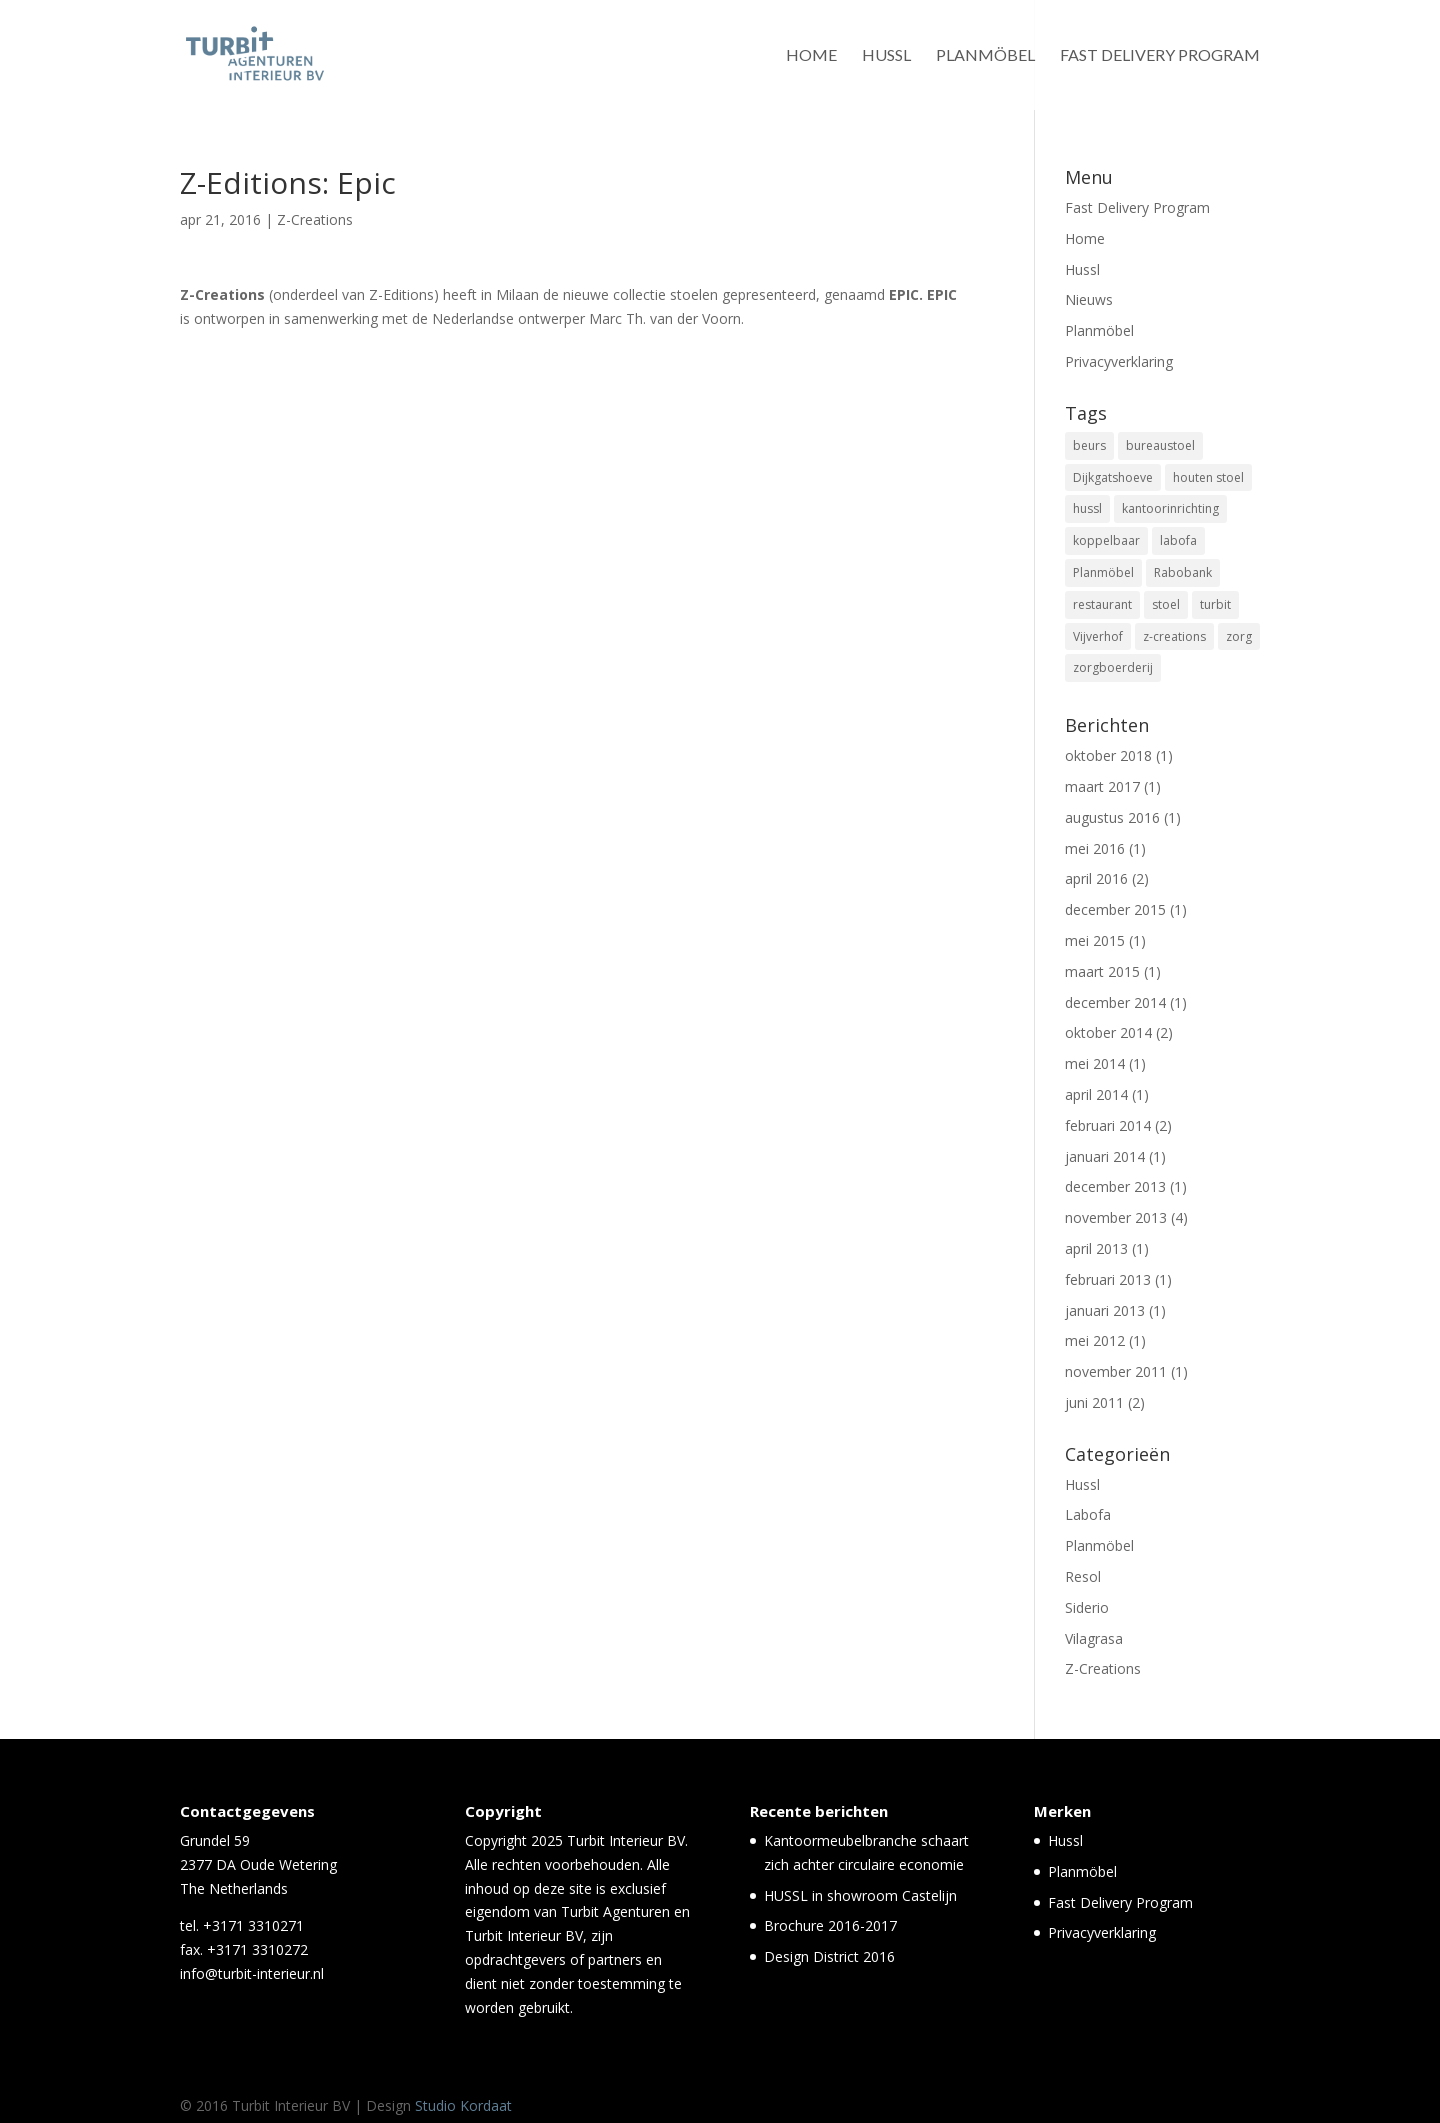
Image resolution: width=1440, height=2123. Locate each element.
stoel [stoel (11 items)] (1166, 604)
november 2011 (1116, 1371)
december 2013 (1115, 1186)
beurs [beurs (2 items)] (1089, 445)
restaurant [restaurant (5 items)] (1102, 604)
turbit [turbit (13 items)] (1215, 604)
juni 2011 (1094, 1402)
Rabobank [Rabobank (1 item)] (1183, 572)
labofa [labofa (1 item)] (1178, 540)
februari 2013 (1108, 1279)
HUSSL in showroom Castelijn (860, 1895)
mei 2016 (1095, 848)
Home (811, 56)
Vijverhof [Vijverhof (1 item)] (1098, 636)
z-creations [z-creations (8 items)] (1174, 636)
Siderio (1087, 1607)
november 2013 (1116, 1217)
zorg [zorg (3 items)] (1239, 636)
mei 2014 (1095, 1063)
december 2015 (1115, 909)
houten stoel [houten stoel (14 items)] (1208, 477)
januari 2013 (1105, 1310)
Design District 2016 (829, 1956)
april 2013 (1096, 1248)
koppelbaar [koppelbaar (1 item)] (1106, 540)
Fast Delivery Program (1160, 56)
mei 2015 (1095, 940)
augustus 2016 (1112, 817)
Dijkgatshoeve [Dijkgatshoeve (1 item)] (1113, 477)
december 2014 (1115, 1002)
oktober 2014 (1108, 1032)
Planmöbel (985, 56)
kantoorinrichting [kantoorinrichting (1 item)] (1170, 508)
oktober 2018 (1108, 755)
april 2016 (1096, 878)
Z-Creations (315, 219)
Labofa (1088, 1514)
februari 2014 (1108, 1125)
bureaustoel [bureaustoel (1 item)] (1160, 445)
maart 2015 (1102, 971)
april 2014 (1096, 1094)
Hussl (886, 56)
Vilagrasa (1094, 1638)
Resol (1083, 1576)
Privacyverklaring (1119, 361)
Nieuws (1089, 299)
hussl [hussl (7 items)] (1087, 508)
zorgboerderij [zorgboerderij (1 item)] (1113, 667)
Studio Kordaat (463, 2105)
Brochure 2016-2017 (830, 1925)
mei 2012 (1095, 1340)
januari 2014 (1105, 1156)
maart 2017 (1102, 786)
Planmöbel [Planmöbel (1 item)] (1103, 572)
